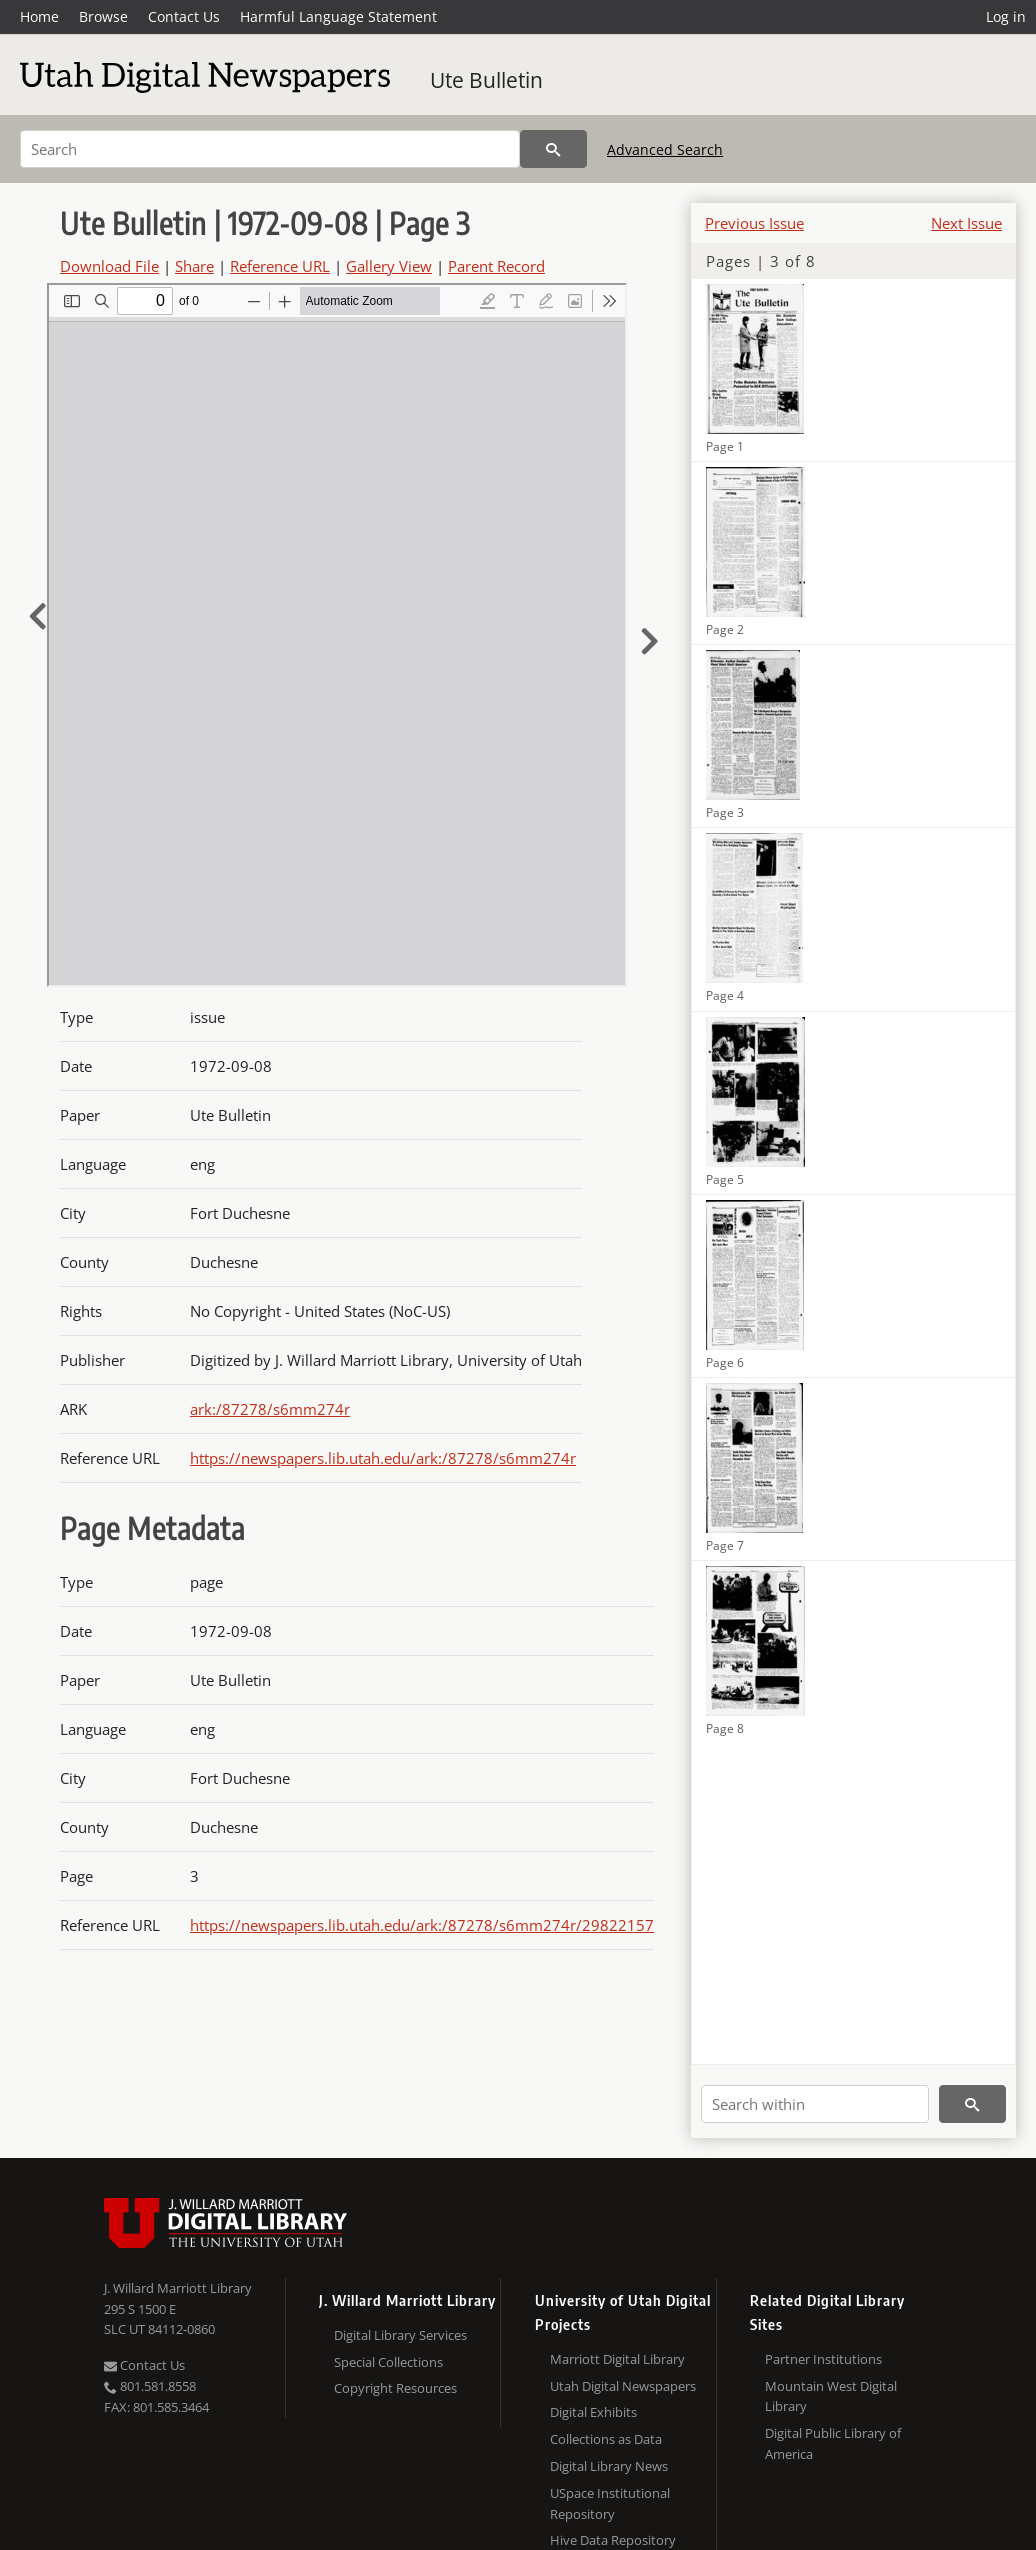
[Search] (270, 149)
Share (194, 266)
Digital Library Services (400, 2335)
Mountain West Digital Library (831, 2396)
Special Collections (388, 2362)
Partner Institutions (823, 2359)
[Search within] (815, 2104)
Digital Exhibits (593, 2412)
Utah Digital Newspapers (623, 2386)
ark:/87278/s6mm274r (270, 1409)
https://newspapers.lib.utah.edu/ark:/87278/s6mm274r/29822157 (422, 1925)
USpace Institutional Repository (610, 2503)
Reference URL (280, 266)
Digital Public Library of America (833, 2443)
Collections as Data (606, 2439)
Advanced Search (665, 149)
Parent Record (496, 266)
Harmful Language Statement (338, 16)
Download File (109, 266)
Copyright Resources (395, 2388)
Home (39, 16)
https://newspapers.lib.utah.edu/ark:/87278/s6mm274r (383, 1458)
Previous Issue (754, 223)
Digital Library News (609, 2466)
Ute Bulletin (486, 80)
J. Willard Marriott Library (178, 2288)
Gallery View (389, 266)
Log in (1006, 16)
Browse (103, 16)
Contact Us (184, 16)
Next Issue (966, 223)
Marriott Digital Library (617, 2359)
